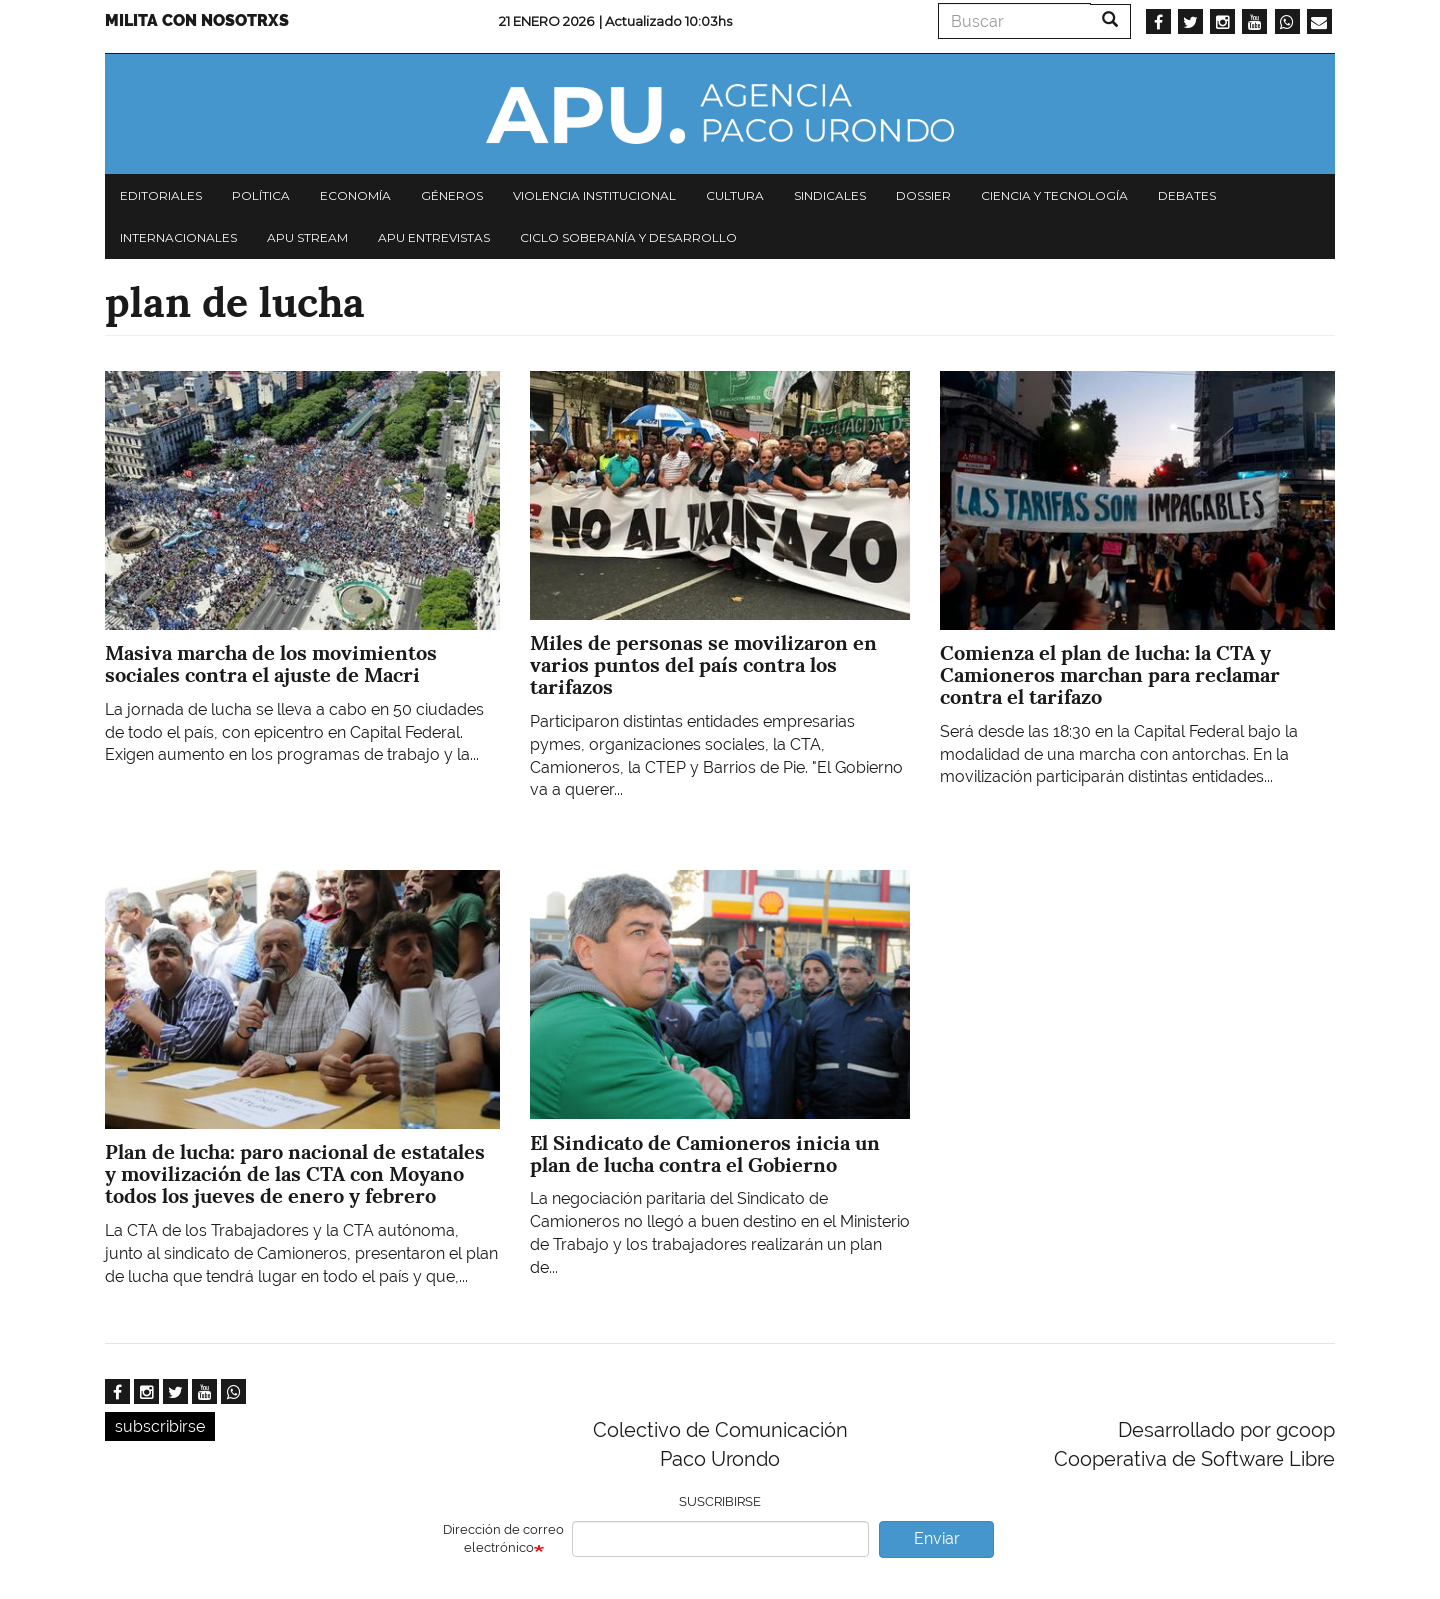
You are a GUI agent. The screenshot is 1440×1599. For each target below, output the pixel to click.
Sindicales (830, 195)
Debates (1187, 195)
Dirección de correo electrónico (503, 1539)
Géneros (452, 195)
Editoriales (161, 195)
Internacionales (178, 237)
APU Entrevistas (434, 237)
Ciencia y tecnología (1054, 195)
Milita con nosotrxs (197, 20)
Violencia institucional (594, 195)
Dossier (923, 195)
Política (261, 195)
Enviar (937, 1538)
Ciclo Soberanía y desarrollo (628, 237)
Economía (355, 195)
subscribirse (160, 1426)
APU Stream (307, 237)
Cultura (735, 195)
